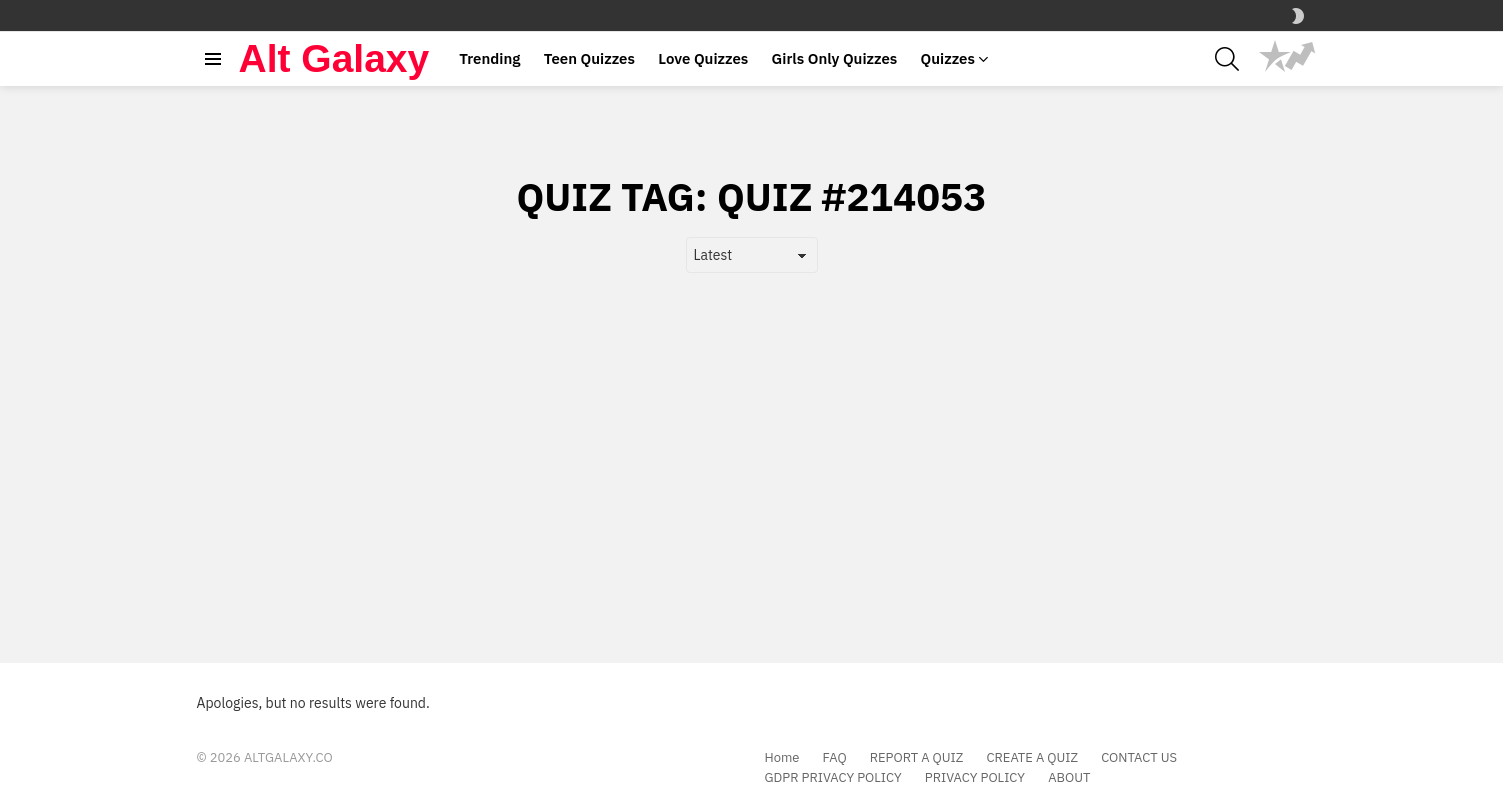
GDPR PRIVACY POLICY (833, 778)
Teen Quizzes (589, 58)
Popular (1275, 56)
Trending (489, 58)
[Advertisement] (752, 433)
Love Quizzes (703, 58)
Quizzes (948, 58)
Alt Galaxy (334, 58)
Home (782, 758)
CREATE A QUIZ (1032, 758)
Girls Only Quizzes (835, 58)
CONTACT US (1139, 758)
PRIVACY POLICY (975, 778)
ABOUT (1069, 778)
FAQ (835, 758)
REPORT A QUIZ (917, 758)
